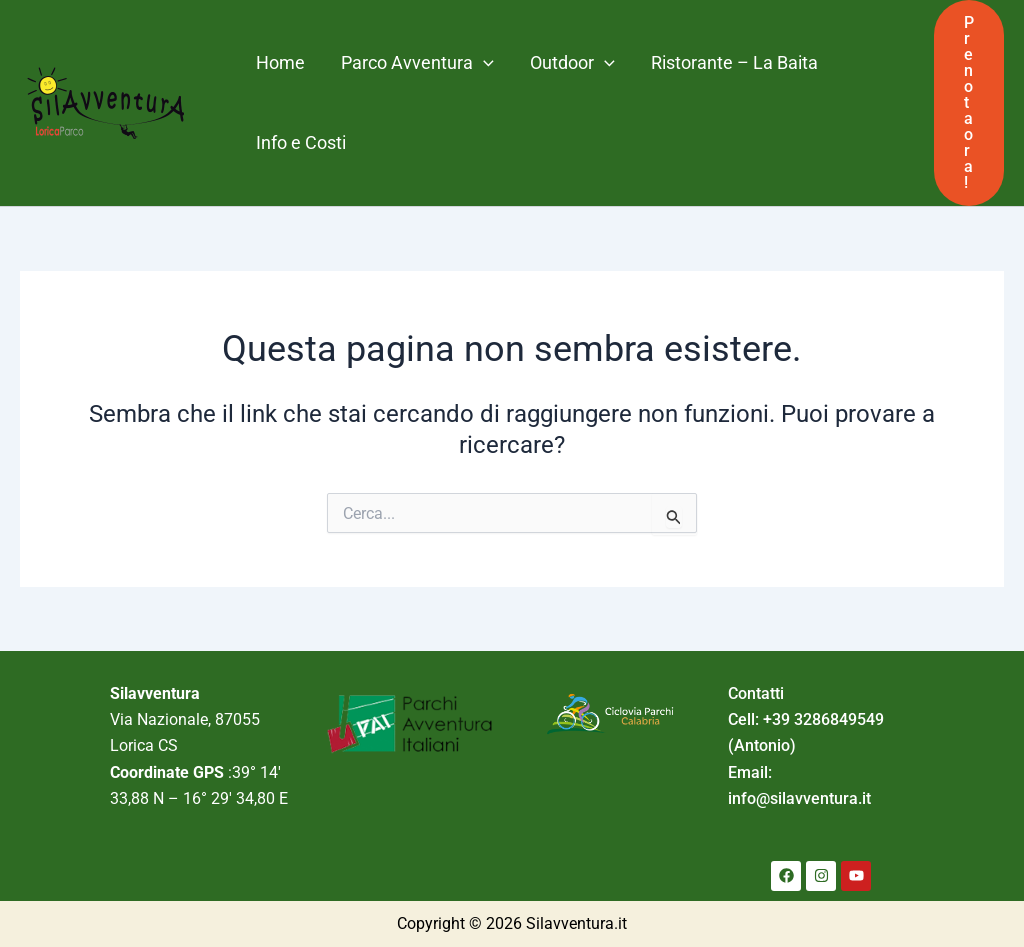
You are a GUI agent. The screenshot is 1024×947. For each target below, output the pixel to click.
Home (280, 62)
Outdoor (572, 63)
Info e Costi (301, 142)
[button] (969, 103)
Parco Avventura (417, 63)
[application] (483, 63)
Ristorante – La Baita (734, 62)
